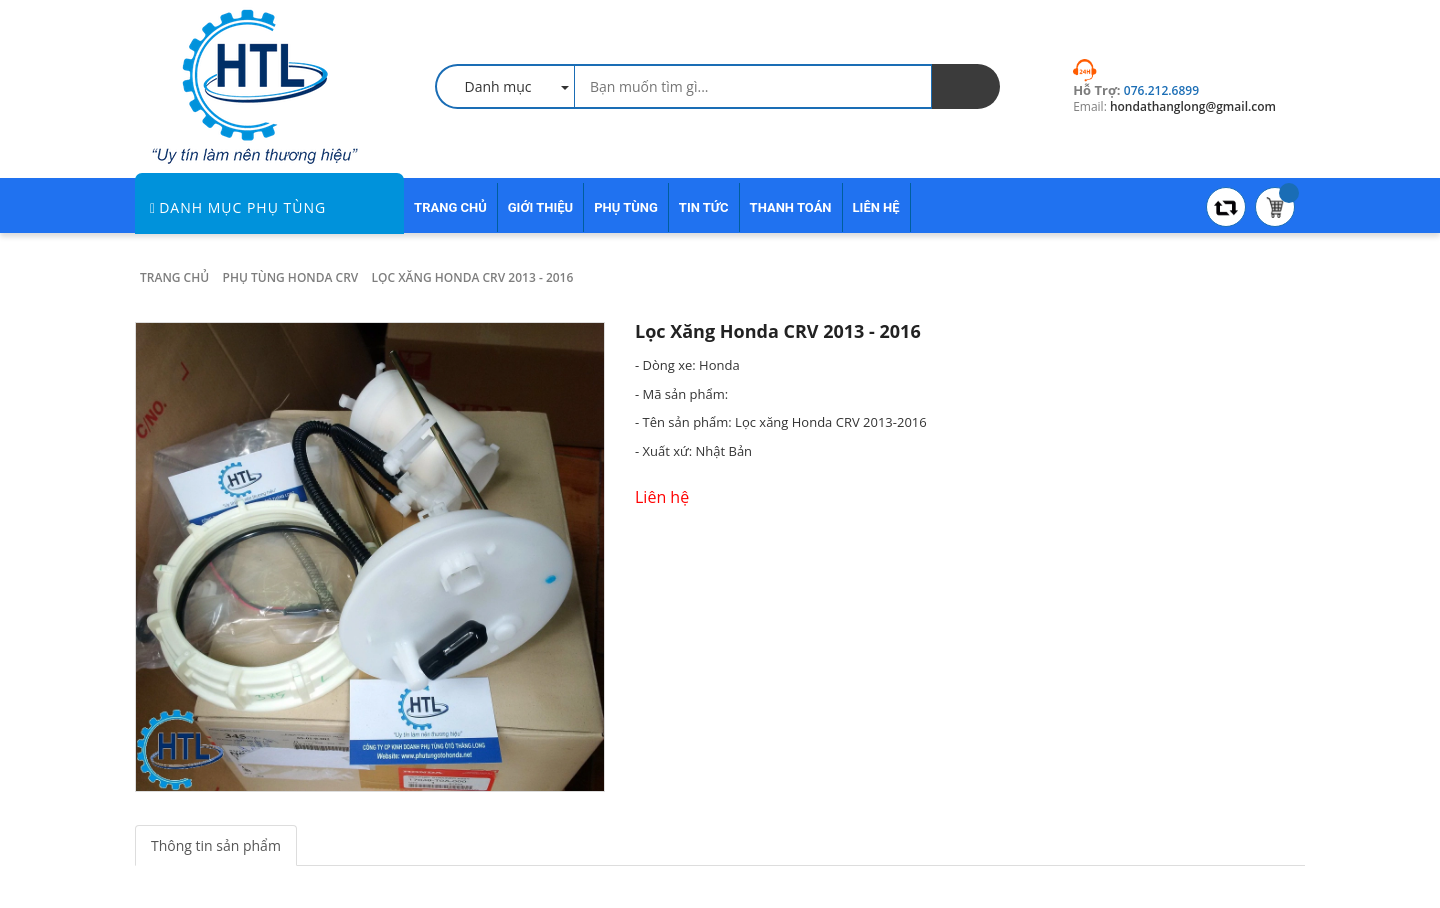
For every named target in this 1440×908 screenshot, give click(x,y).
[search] (966, 86)
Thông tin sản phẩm (216, 845)
